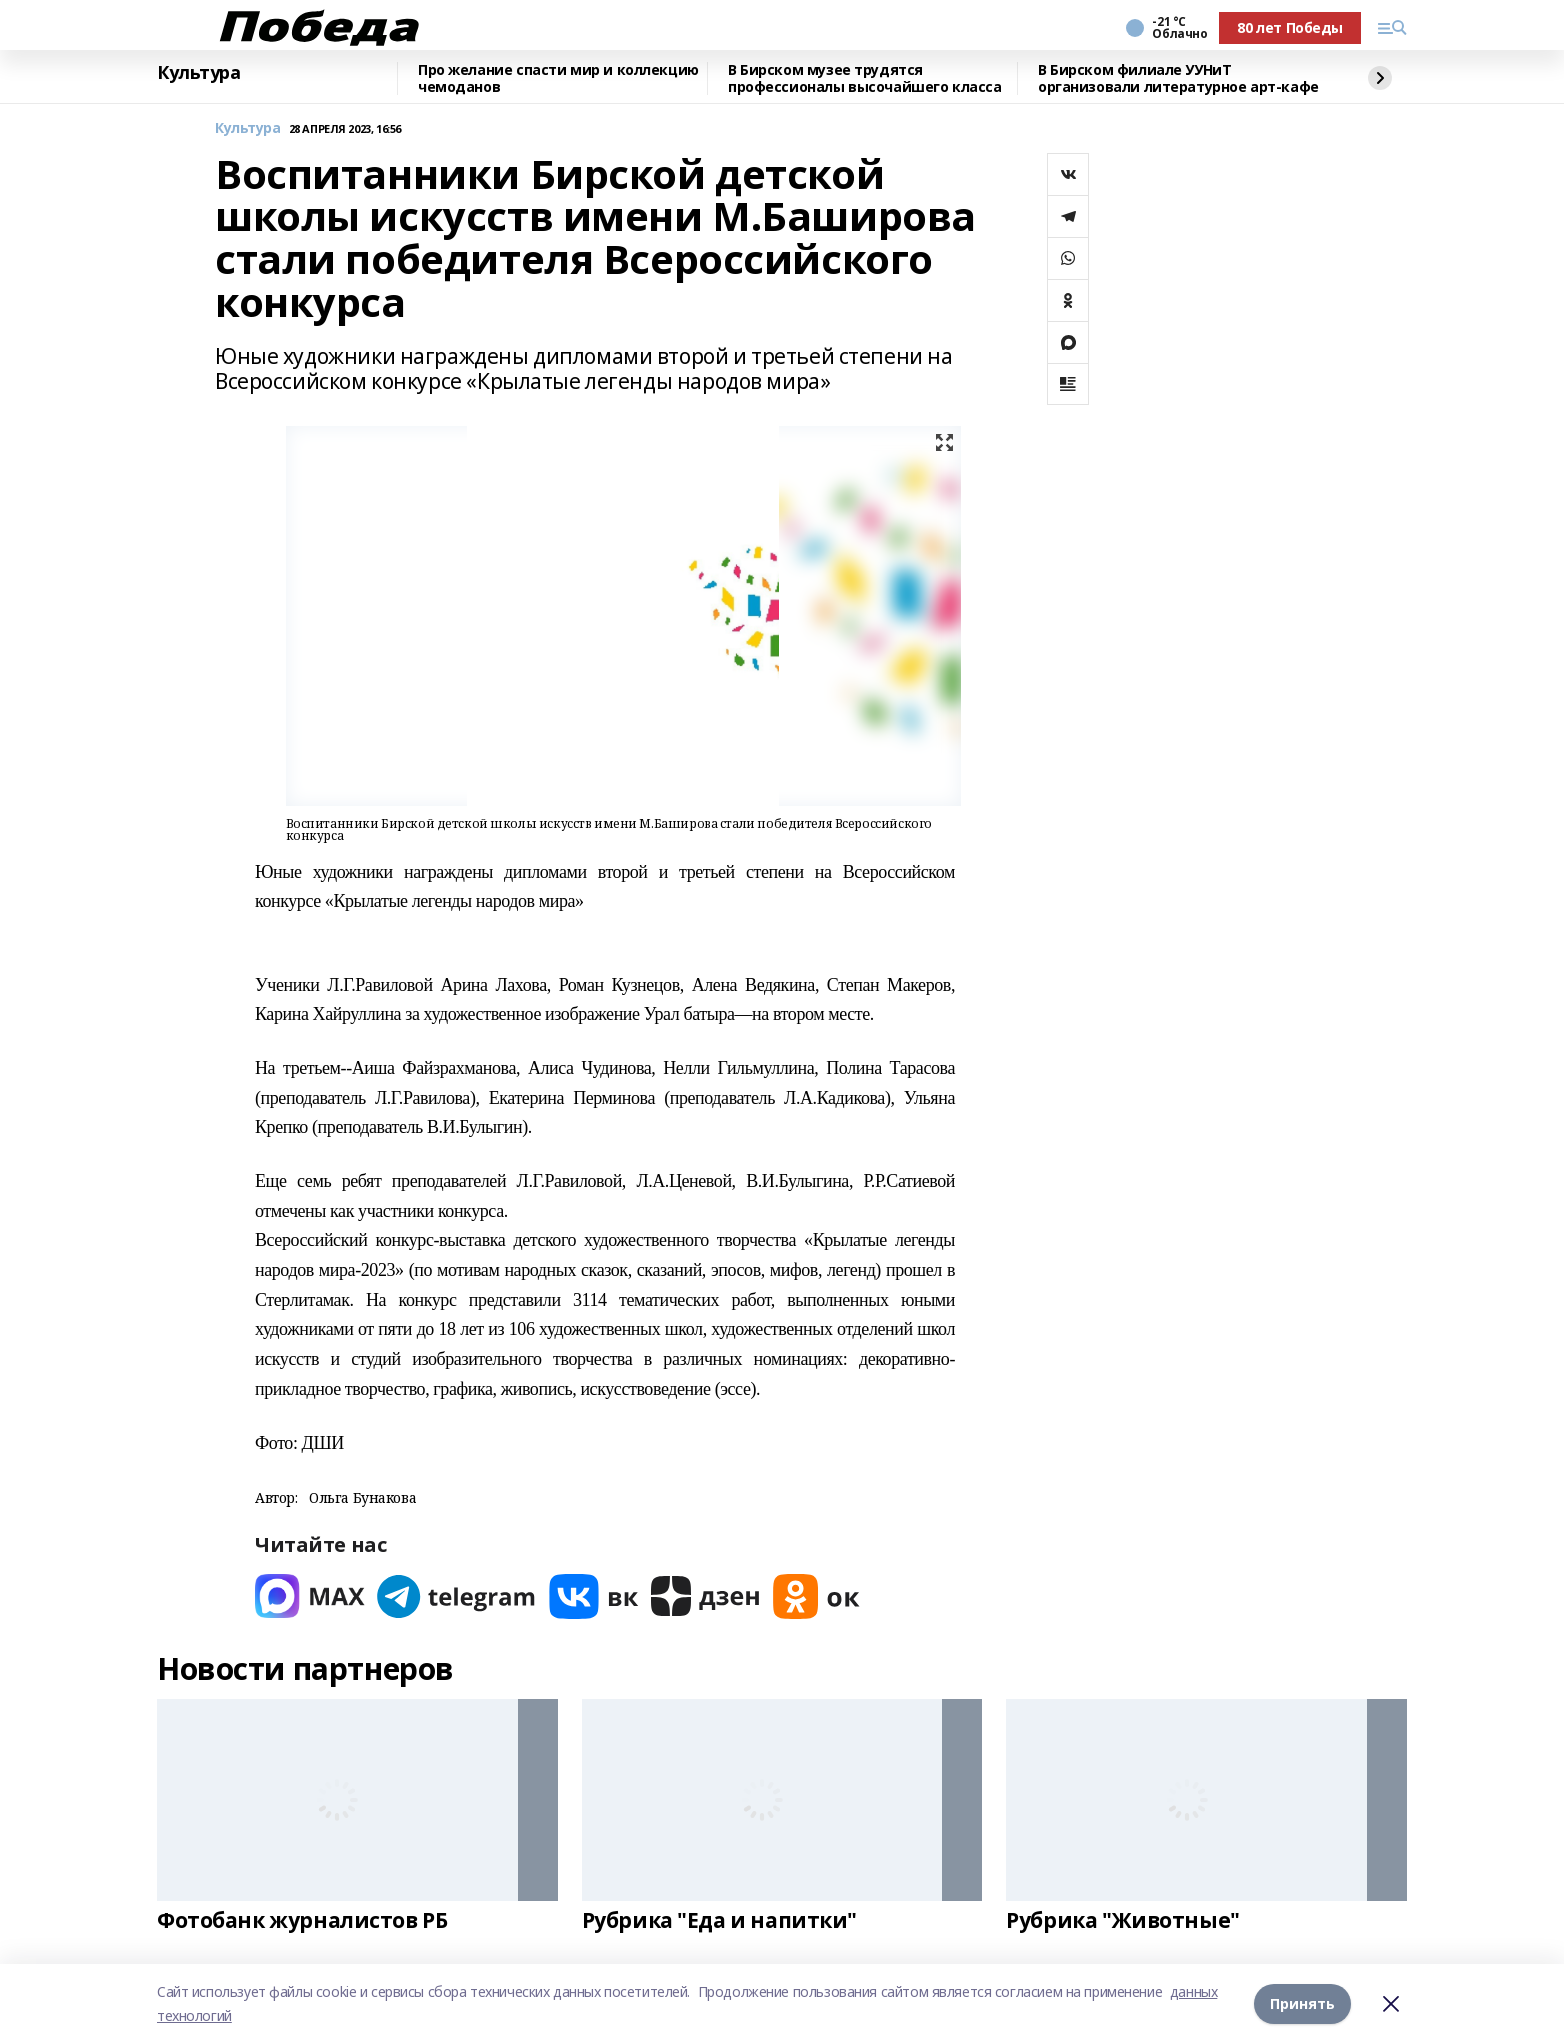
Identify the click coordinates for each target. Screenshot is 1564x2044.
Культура (199, 73)
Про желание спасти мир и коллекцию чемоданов (558, 78)
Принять (1302, 2003)
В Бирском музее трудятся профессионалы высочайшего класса (865, 78)
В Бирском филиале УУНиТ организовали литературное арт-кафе (1178, 78)
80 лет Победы (1290, 27)
